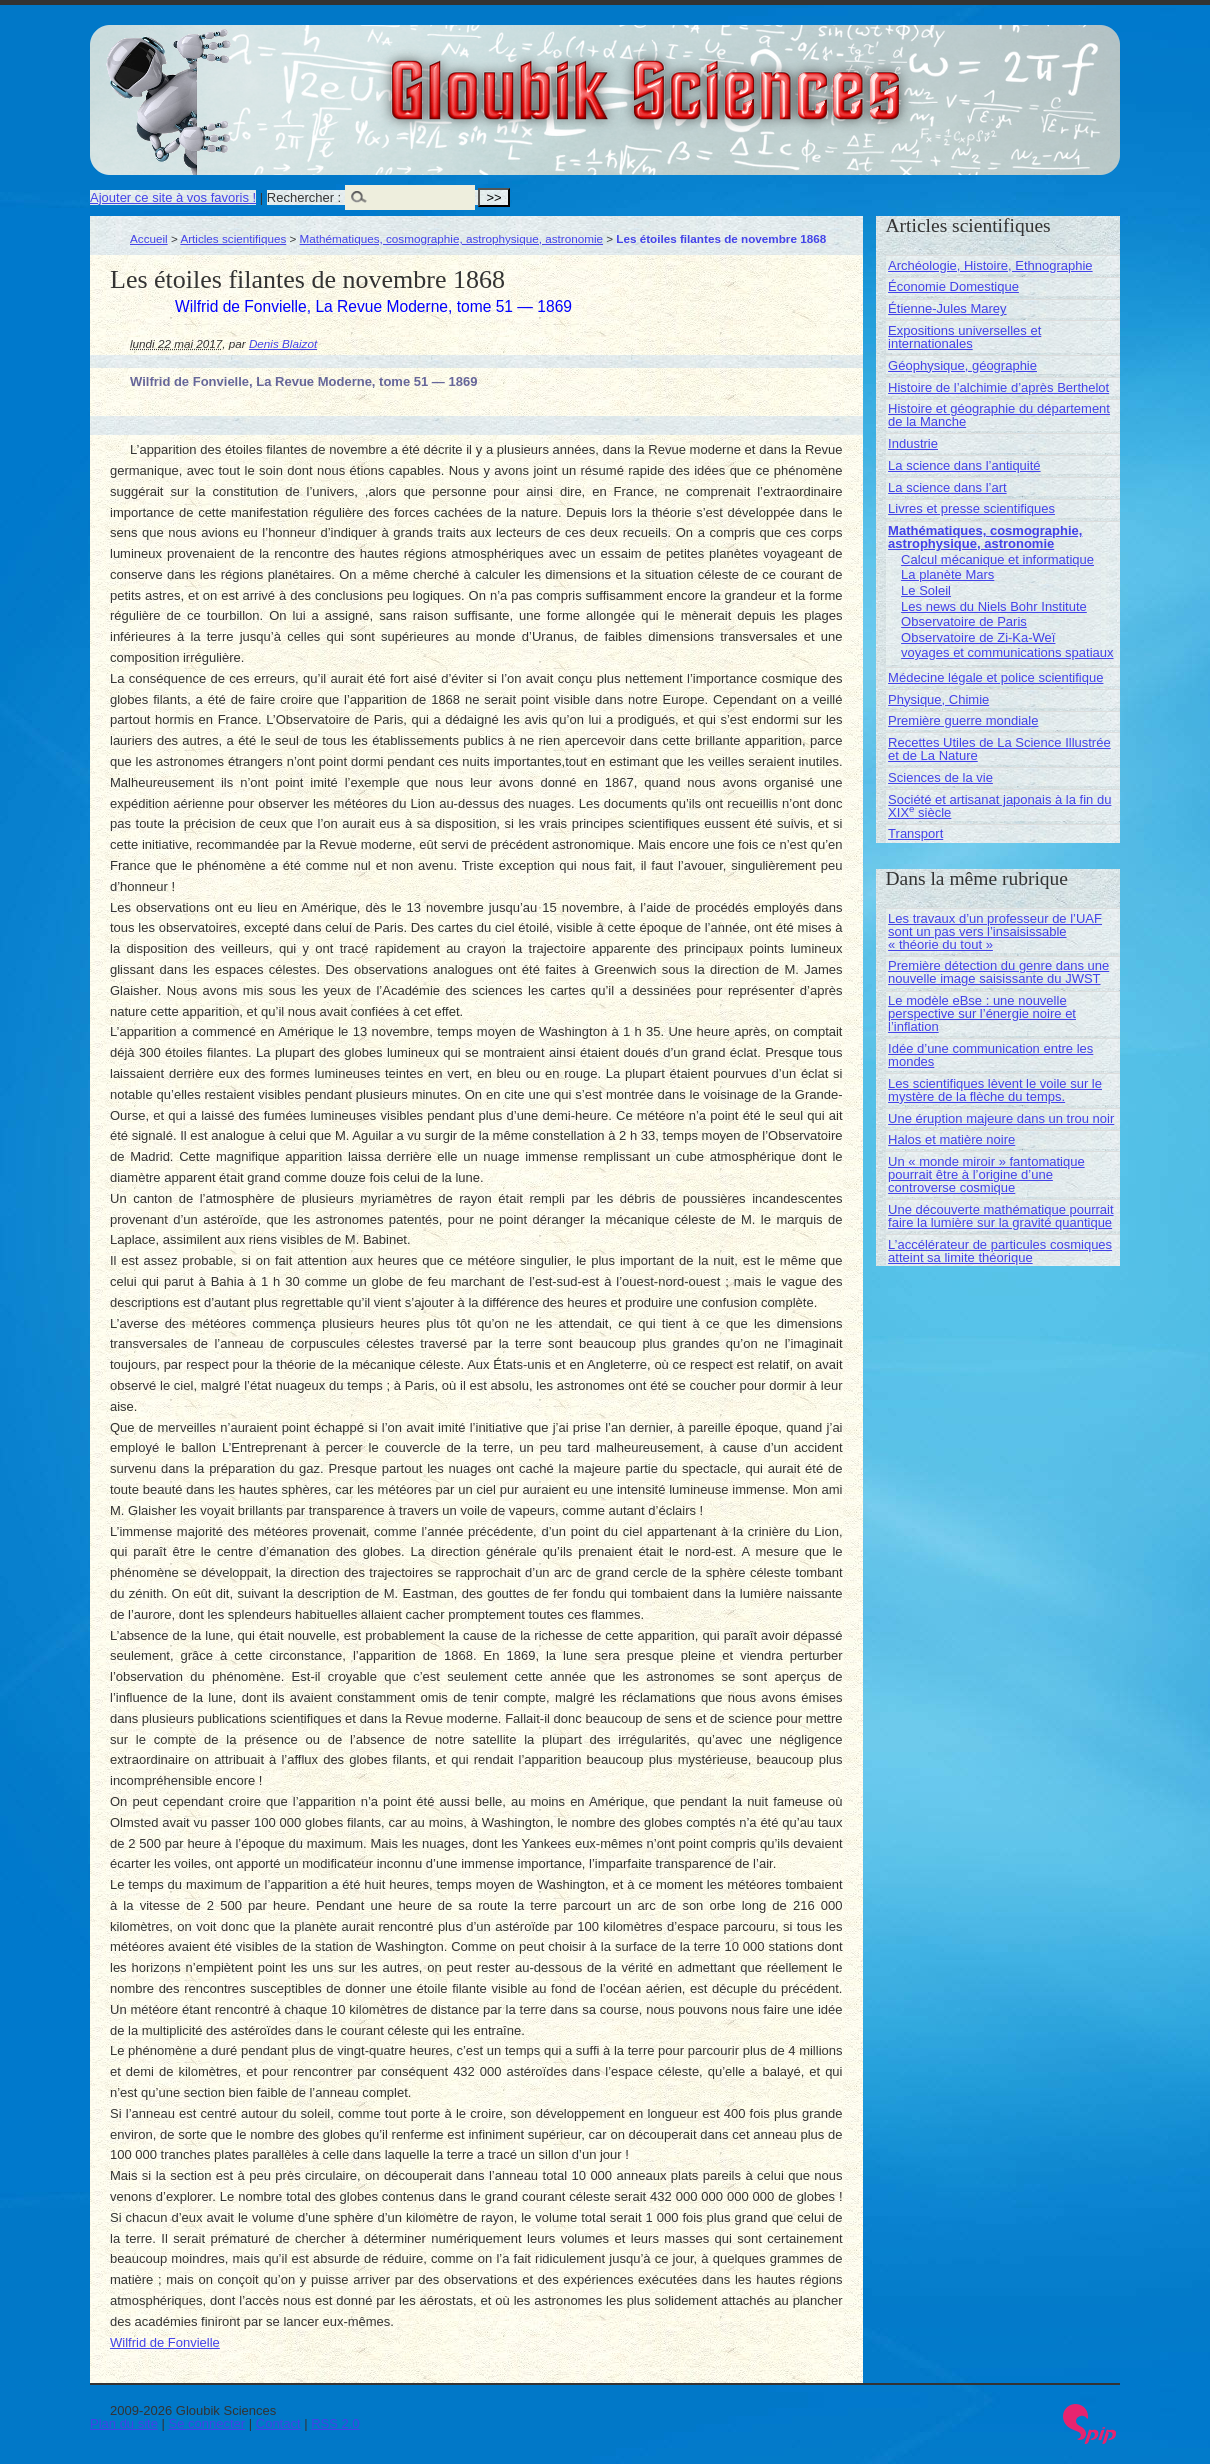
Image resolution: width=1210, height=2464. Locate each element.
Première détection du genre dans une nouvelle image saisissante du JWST (998, 972)
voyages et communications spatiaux (1007, 652)
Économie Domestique (953, 286)
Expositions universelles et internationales (964, 337)
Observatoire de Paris (964, 621)
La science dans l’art (947, 487)
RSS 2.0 (335, 2423)
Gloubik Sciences (758, 78)
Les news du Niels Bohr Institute (994, 606)
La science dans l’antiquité (964, 465)
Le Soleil (926, 590)
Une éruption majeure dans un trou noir (1001, 1118)
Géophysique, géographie (962, 365)
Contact (278, 2423)
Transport (915, 833)
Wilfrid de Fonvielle (165, 2342)
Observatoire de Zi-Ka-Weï (978, 637)
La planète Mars (947, 574)
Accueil (149, 238)
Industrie (913, 443)
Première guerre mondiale (963, 720)
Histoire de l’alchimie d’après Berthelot (998, 387)
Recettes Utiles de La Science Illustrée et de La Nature (999, 749)
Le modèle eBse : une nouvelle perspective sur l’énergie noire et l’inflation (982, 1013)
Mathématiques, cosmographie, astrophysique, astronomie (451, 238)
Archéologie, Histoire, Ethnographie (990, 265)
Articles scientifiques (233, 238)
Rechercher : (304, 197)
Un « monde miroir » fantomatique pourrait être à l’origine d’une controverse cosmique (986, 1174)
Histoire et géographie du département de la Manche (999, 415)
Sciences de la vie (940, 777)
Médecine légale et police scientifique (995, 677)
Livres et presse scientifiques (971, 508)
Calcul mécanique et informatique (997, 559)
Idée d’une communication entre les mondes (990, 1055)
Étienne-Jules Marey (947, 308)
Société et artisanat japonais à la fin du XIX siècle (999, 806)
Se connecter (207, 2423)
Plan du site (124, 2423)
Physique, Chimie (938, 699)
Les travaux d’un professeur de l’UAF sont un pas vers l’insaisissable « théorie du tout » (995, 931)
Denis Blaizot (283, 343)
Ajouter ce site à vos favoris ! (173, 197)
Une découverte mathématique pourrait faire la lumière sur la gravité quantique (1000, 1216)
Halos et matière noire (951, 1139)
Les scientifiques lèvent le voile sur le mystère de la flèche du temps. (995, 1090)
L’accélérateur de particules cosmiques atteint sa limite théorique (1000, 1251)
